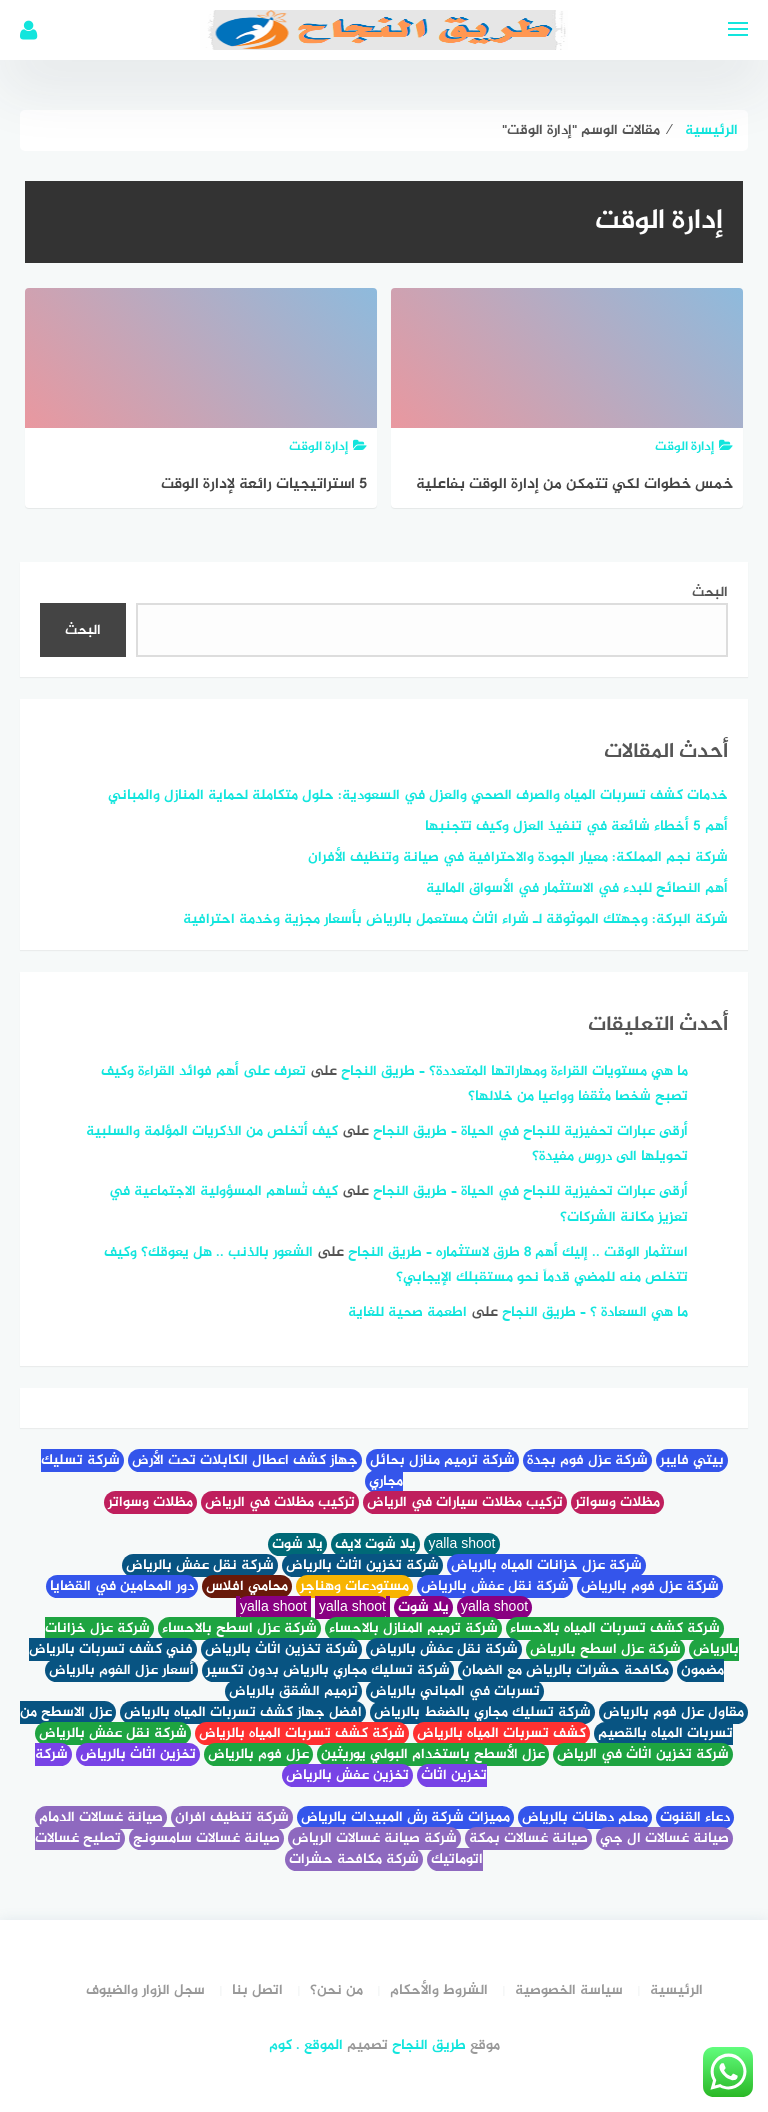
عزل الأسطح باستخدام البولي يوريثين (433, 1754)
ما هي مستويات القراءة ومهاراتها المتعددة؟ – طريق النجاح (514, 1071)
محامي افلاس (247, 1586)
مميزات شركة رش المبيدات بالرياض (405, 1817)
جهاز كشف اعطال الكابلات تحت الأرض (245, 1460)
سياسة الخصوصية (569, 1990)
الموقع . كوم (306, 2045)
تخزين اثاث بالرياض (138, 1754)
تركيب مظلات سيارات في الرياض (465, 1502)
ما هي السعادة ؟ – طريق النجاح (595, 1312)
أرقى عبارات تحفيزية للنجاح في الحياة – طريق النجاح (530, 1131)
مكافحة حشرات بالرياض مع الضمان (565, 1670)
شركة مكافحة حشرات (354, 1859)
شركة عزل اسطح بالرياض (605, 1649)
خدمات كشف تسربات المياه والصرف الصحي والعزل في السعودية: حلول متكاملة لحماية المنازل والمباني (418, 795)
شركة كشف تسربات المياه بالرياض (302, 1733)
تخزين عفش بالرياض (347, 1775)
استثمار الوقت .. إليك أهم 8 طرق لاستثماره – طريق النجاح (518, 1252)
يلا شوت (297, 1544)
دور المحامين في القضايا (122, 1586)
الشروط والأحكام (439, 1990)
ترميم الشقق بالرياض (293, 1691)
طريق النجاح (429, 2045)
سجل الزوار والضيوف (145, 1990)
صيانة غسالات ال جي (664, 1838)
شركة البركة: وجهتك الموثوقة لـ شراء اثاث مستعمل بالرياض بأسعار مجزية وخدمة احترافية (455, 919)
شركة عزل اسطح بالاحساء (239, 1628)
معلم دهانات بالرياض (585, 1817)
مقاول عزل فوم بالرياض (673, 1712)
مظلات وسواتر (617, 1502)
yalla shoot (461, 1544)
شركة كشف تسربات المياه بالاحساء (615, 1628)
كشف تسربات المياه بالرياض (501, 1733)
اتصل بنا (257, 1990)
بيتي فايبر (692, 1460)
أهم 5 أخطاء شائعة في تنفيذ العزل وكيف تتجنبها (576, 826)
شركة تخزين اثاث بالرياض (362, 1565)
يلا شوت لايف (375, 1544)
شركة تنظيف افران (232, 1817)
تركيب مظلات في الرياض (280, 1502)
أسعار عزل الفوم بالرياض (121, 1670)
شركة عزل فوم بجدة (587, 1460)
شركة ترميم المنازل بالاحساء (413, 1628)
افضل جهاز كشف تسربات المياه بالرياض (243, 1712)
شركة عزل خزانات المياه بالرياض (546, 1565)
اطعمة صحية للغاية (407, 1312)
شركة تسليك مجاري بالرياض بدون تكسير (328, 1670)
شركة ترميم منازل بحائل (442, 1460)
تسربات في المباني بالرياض (455, 1691)
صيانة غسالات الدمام (101, 1817)
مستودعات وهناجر (354, 1586)
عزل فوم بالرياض (258, 1754)
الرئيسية (676, 1990)
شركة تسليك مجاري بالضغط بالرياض (482, 1712)
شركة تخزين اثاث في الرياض (643, 1754)
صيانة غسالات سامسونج (206, 1838)
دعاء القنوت (695, 1817)
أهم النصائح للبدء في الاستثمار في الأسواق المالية (577, 888)
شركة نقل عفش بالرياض (200, 1565)
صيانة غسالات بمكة (528, 1838)
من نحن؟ (336, 1990)
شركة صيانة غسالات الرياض (374, 1838)
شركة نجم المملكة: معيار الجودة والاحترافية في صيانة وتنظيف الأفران (518, 857)
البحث (710, 592)
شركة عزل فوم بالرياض (650, 1586)
